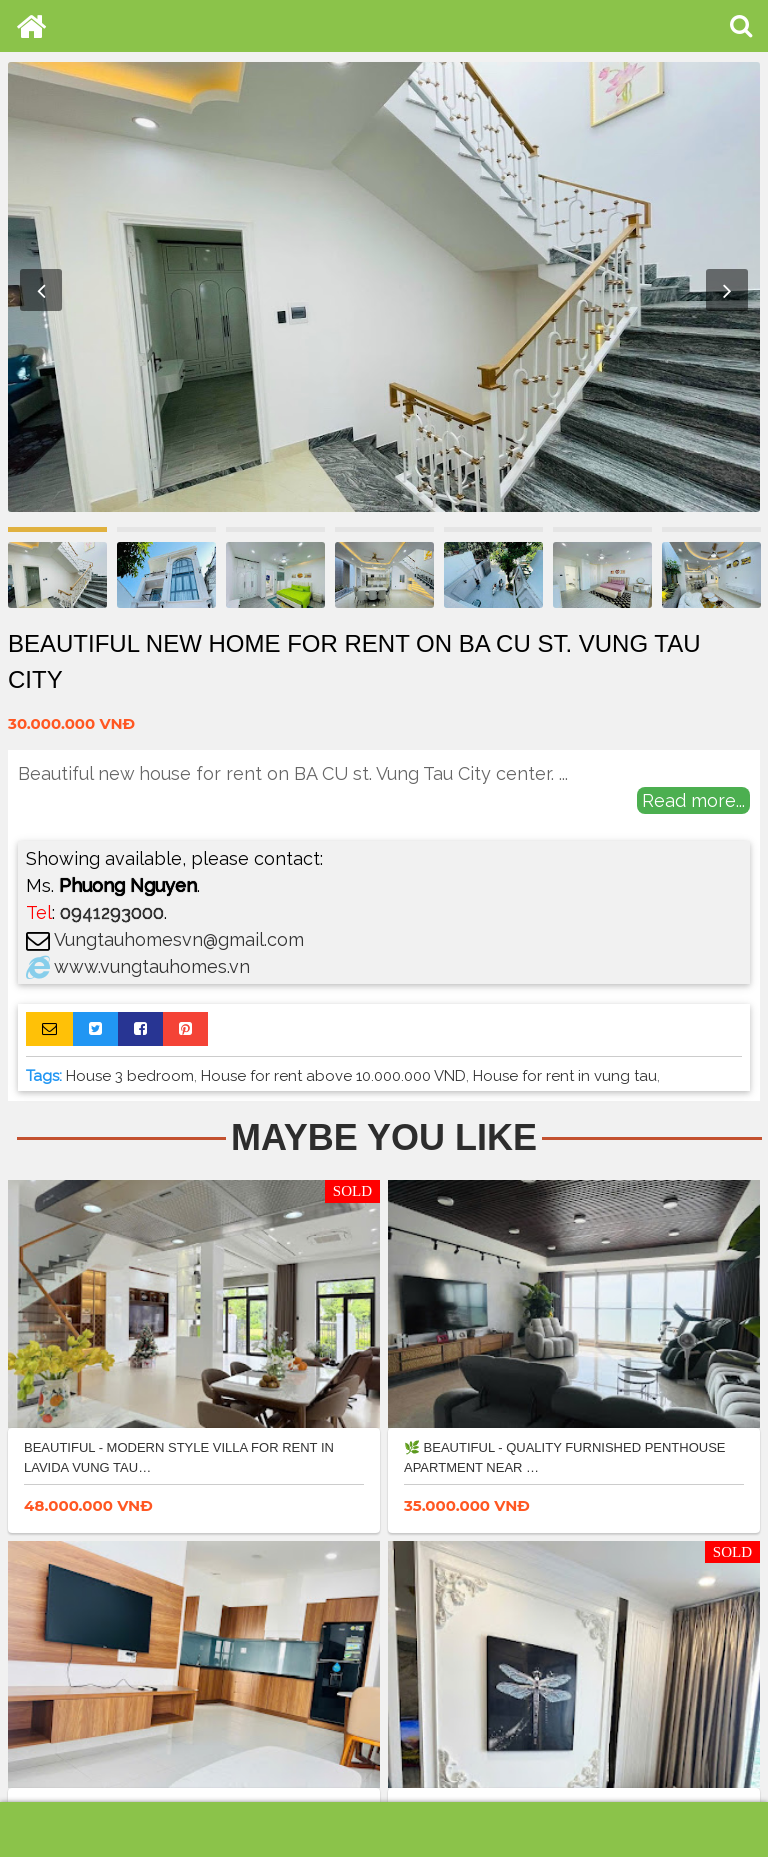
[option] (384, 287)
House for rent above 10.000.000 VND (333, 1076)
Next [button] (727, 290)
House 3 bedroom (130, 1076)
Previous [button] (41, 290)
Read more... (693, 800)
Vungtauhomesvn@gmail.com (179, 939)
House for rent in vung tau (565, 1076)
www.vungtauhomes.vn (152, 966)
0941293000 (112, 912)
